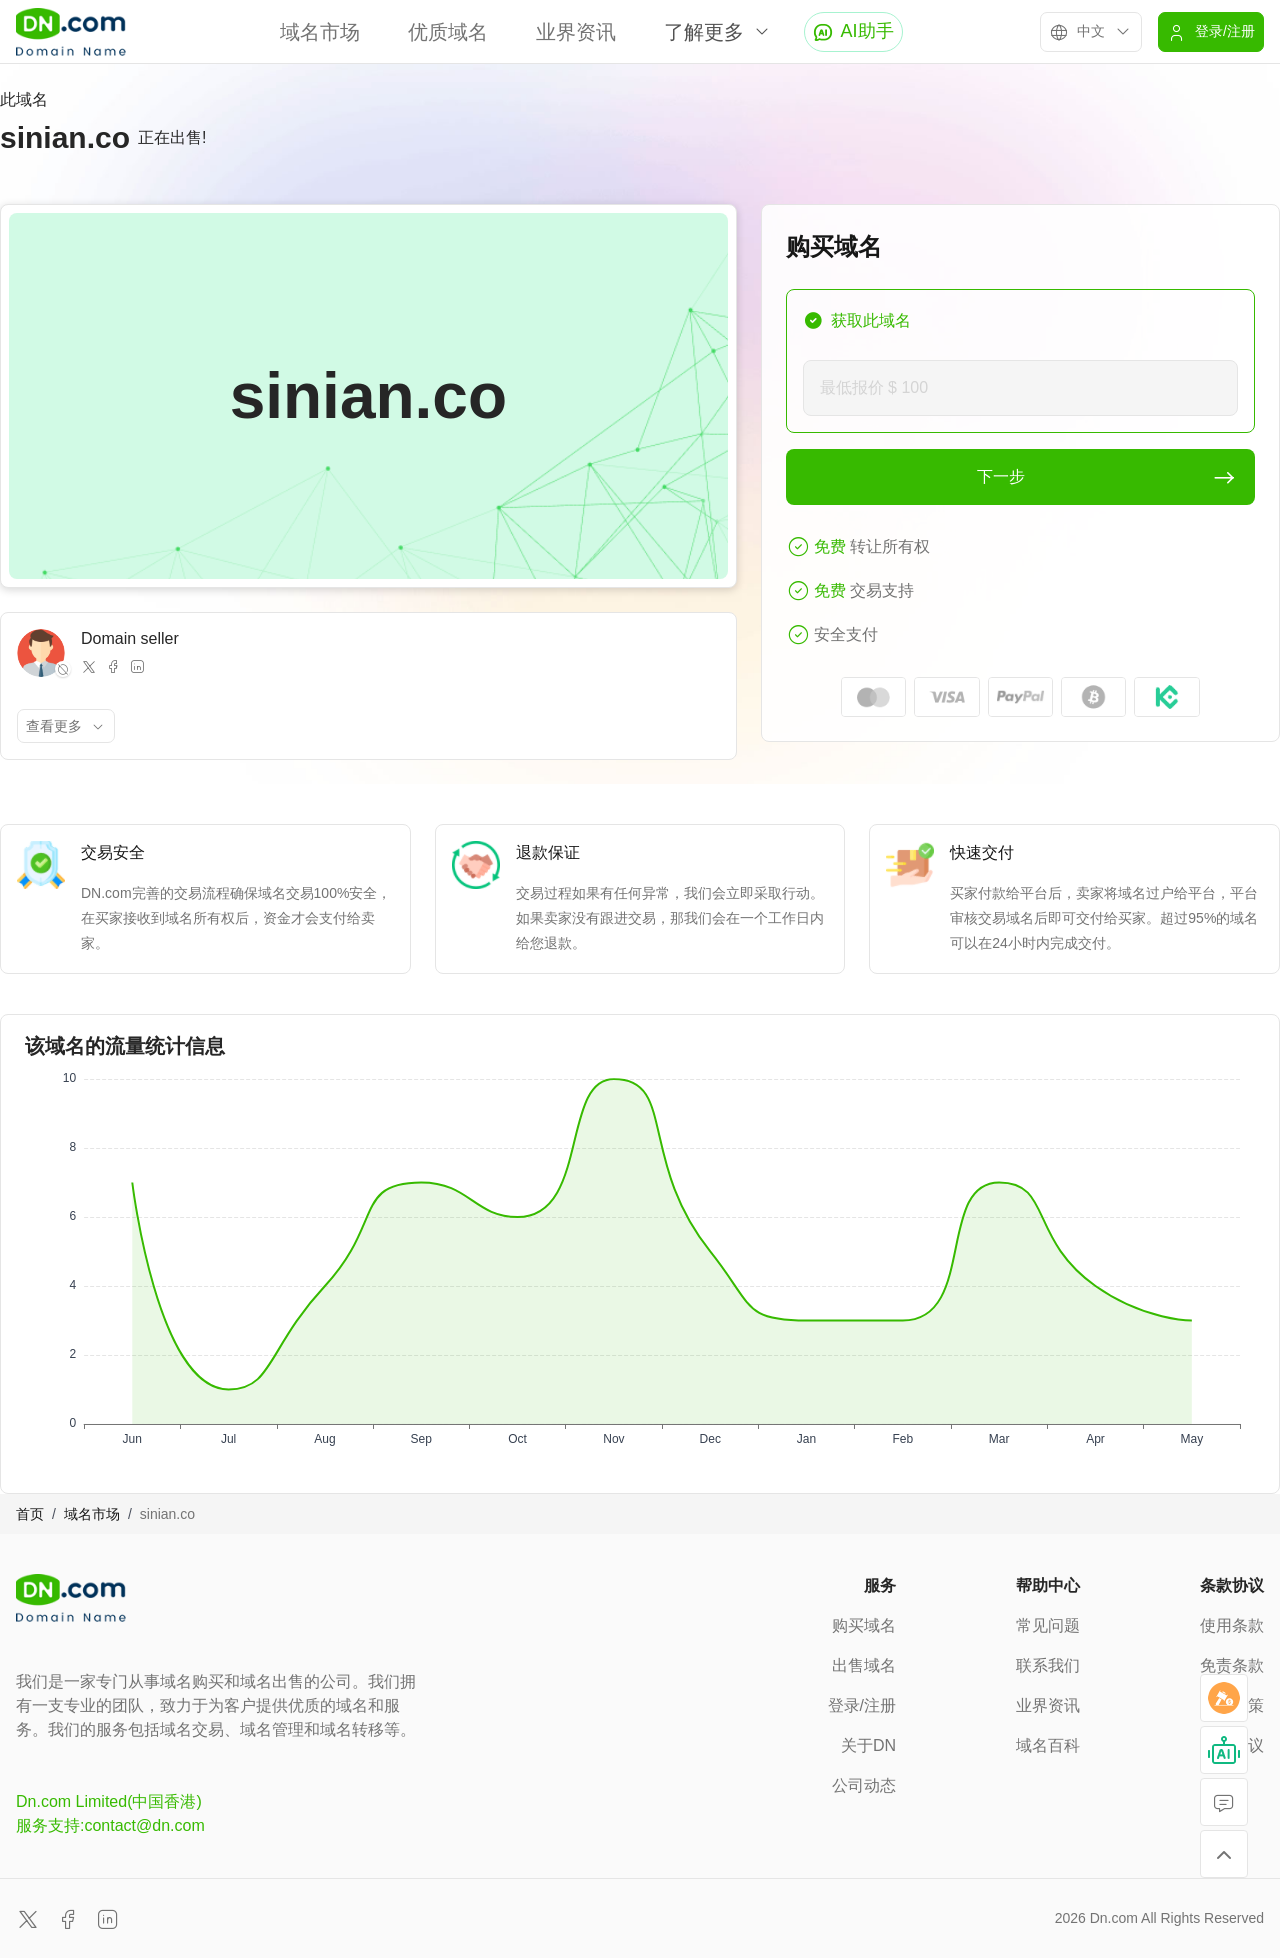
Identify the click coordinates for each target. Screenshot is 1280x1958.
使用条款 (1232, 1625)
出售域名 (864, 1665)
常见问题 (1048, 1625)
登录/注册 (862, 1705)
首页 (30, 1514)
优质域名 (448, 32)
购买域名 (864, 1625)
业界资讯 (576, 32)
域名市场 (320, 32)
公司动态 (864, 1785)
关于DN (868, 1745)
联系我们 (1048, 1665)
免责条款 (1232, 1665)
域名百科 (1048, 1745)
